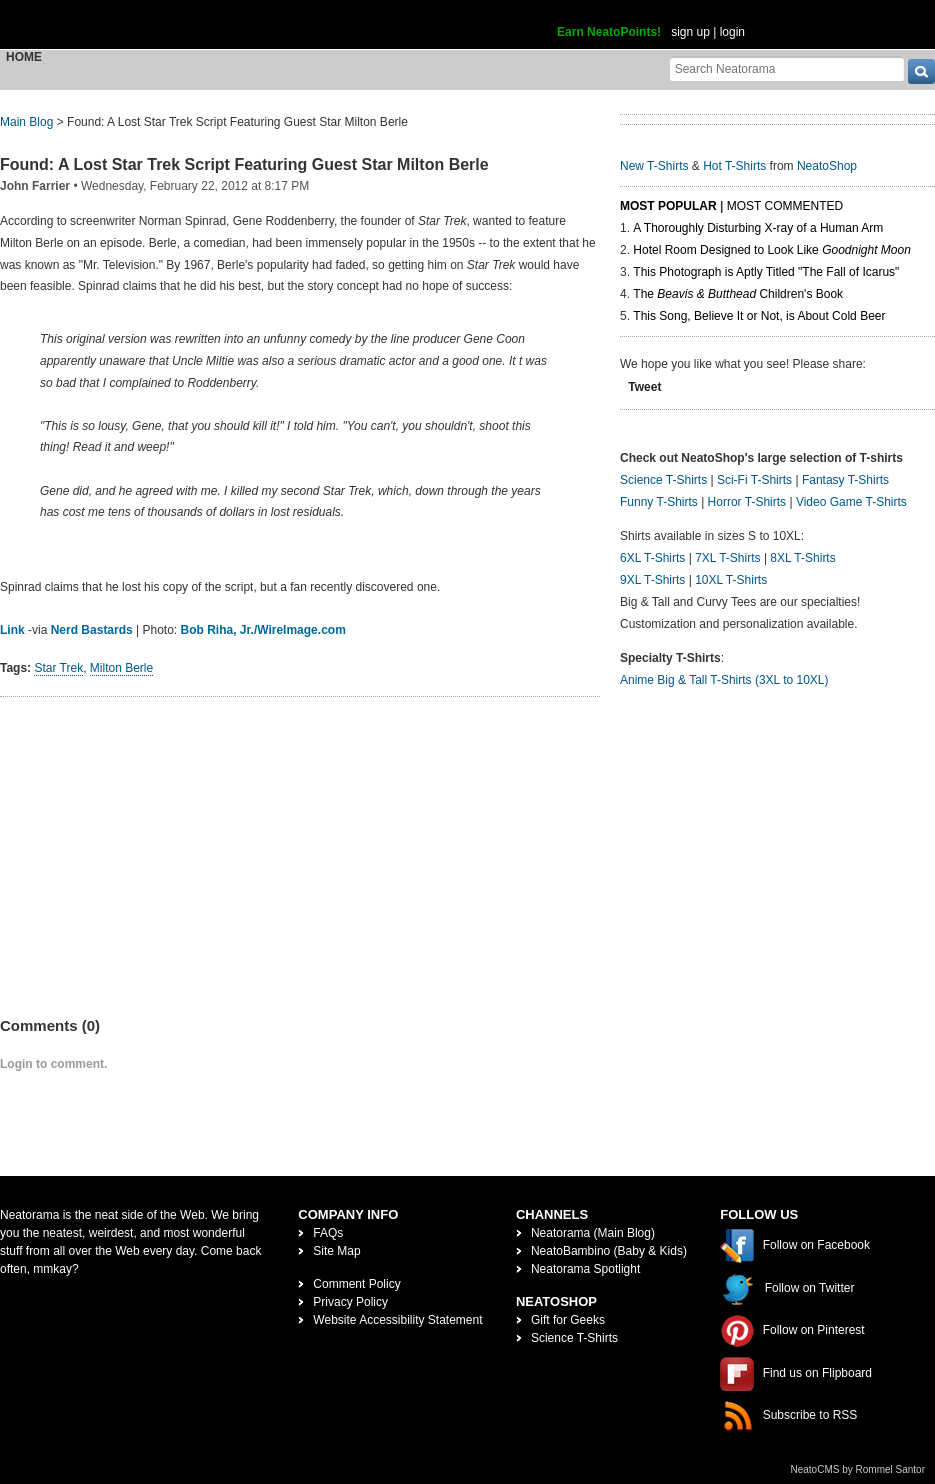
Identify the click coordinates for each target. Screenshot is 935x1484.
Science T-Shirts (663, 480)
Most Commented (785, 206)
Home (24, 57)
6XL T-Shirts (652, 558)
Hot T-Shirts (734, 166)
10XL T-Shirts (731, 580)
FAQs (328, 1233)
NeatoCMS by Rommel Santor (858, 1469)
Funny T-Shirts (659, 502)
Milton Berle (121, 668)
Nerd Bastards (92, 630)
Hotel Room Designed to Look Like (772, 250)
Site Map (336, 1251)
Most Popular (668, 206)
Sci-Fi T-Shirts (754, 480)
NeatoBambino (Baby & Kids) (609, 1251)
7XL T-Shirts (727, 558)
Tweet (644, 387)
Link (12, 630)
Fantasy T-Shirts (845, 480)
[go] (921, 71)
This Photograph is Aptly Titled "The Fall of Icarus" (766, 272)
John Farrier (35, 186)
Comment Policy (356, 1284)
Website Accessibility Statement (397, 1320)
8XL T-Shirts (802, 558)
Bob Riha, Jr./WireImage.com (263, 630)
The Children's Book (738, 294)
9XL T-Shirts (652, 580)
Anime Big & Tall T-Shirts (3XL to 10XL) (724, 680)
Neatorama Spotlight (585, 1269)
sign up (690, 32)
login (732, 32)
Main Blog (26, 122)
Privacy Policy (350, 1302)
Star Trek (58, 668)
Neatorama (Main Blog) (593, 1233)
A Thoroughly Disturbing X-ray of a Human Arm (758, 228)
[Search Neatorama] (787, 68)
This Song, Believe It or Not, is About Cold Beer (759, 316)
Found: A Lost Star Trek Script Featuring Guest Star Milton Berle (244, 164)
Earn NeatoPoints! (609, 32)
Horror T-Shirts (747, 502)
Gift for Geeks (568, 1320)
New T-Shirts (654, 166)
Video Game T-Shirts (851, 502)
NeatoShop (827, 166)
